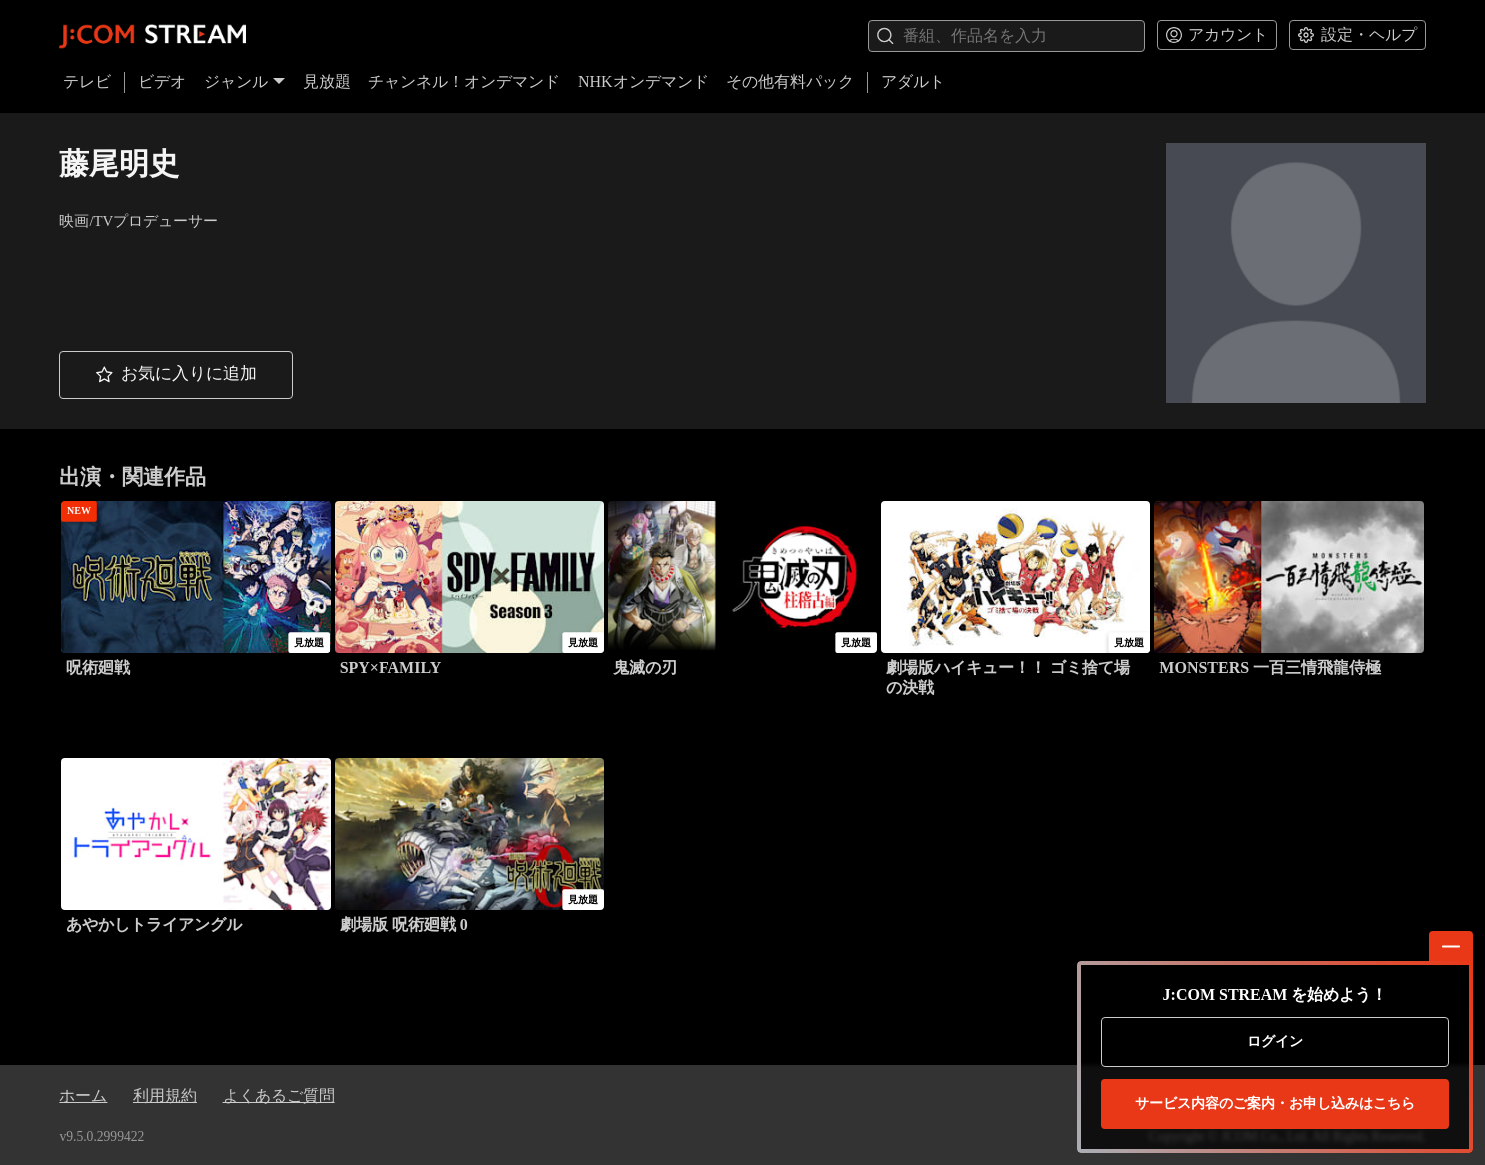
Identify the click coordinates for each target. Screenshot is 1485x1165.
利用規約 (165, 1095)
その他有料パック (790, 81)
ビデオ (162, 81)
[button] (176, 375)
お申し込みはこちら (1275, 1104)
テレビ (87, 81)
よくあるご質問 (279, 1095)
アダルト (913, 81)
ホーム (83, 1095)
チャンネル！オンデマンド (464, 81)
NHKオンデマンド (643, 81)
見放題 (327, 81)
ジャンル (245, 81)
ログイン (1275, 1041)
